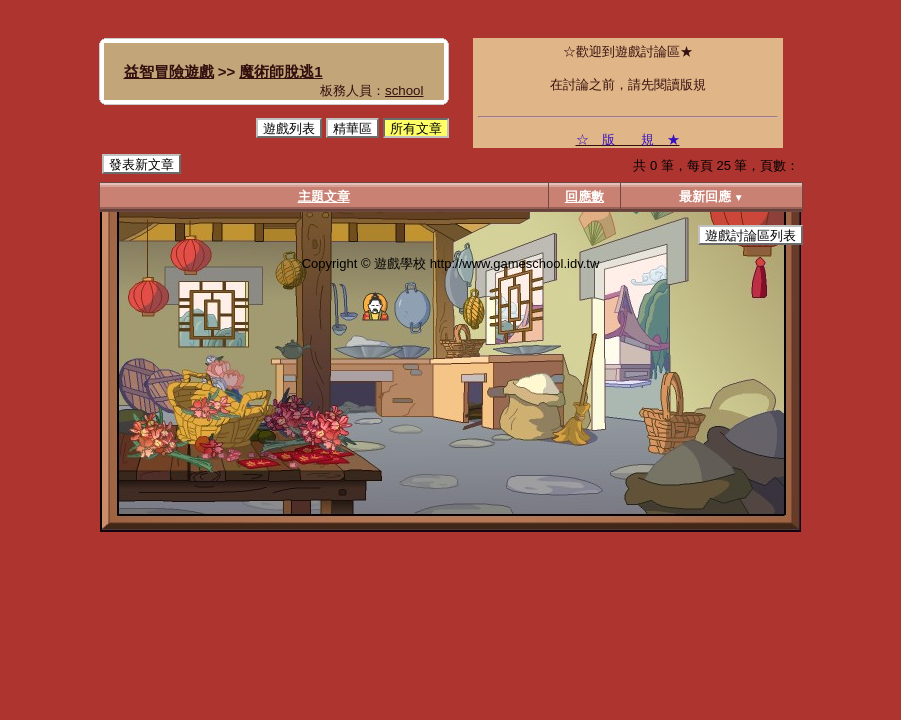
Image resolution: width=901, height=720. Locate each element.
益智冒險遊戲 (169, 71)
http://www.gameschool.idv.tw (515, 263)
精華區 (352, 128)
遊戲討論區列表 (750, 235)
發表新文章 (141, 164)
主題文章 (324, 196)
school (404, 90)
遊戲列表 (289, 128)
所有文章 (416, 128)
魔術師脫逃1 (280, 71)
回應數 (584, 196)
